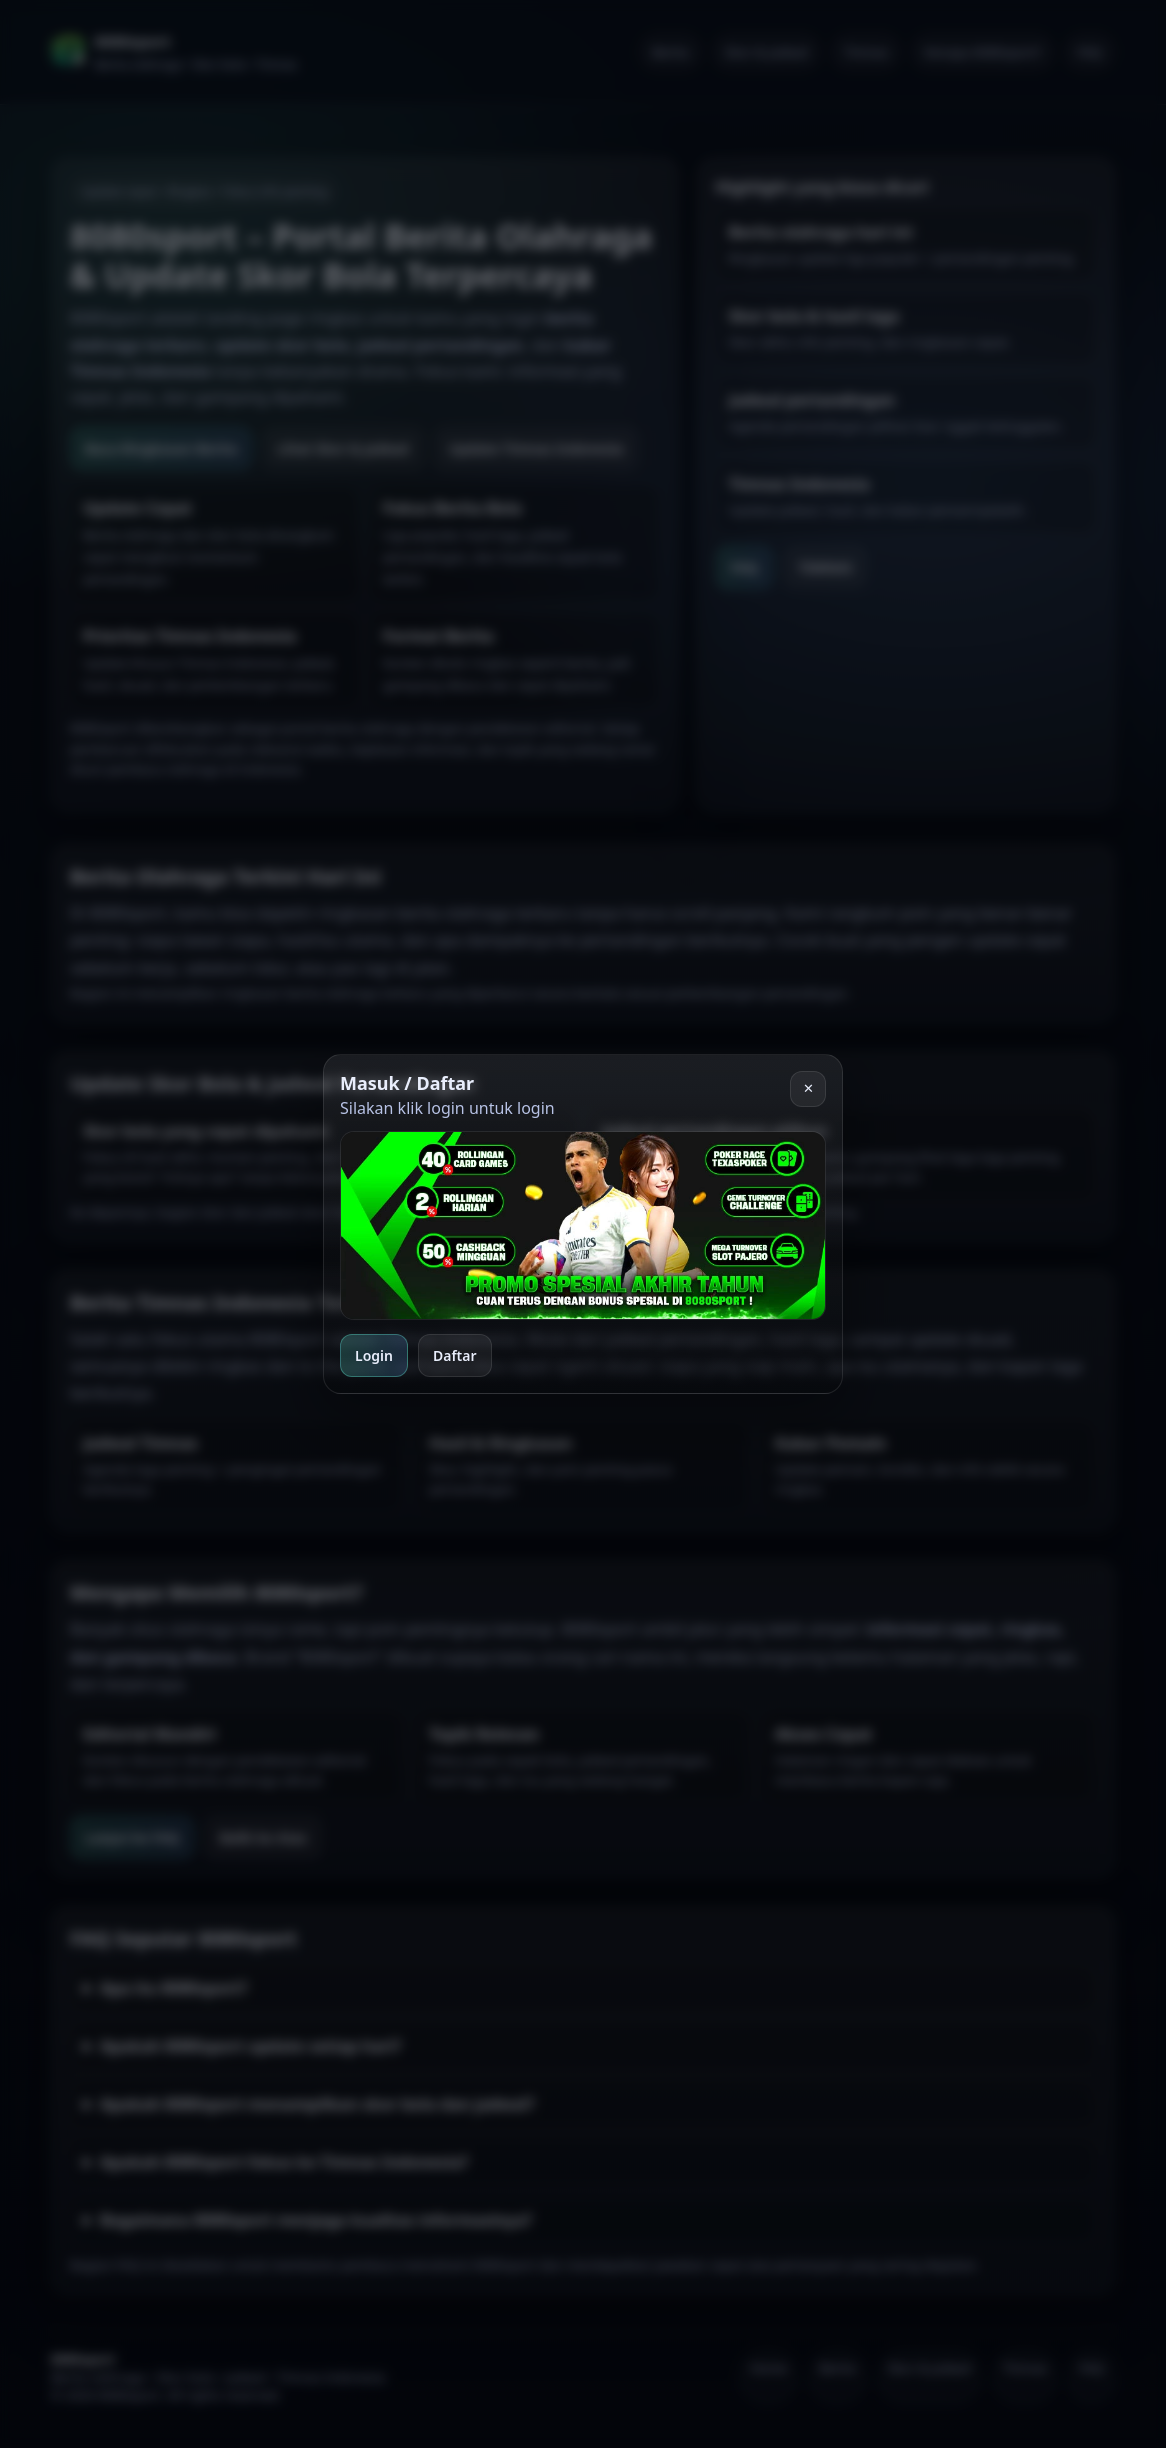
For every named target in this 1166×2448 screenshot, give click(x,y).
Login (374, 1355)
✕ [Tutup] (808, 1088)
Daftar (455, 1355)
